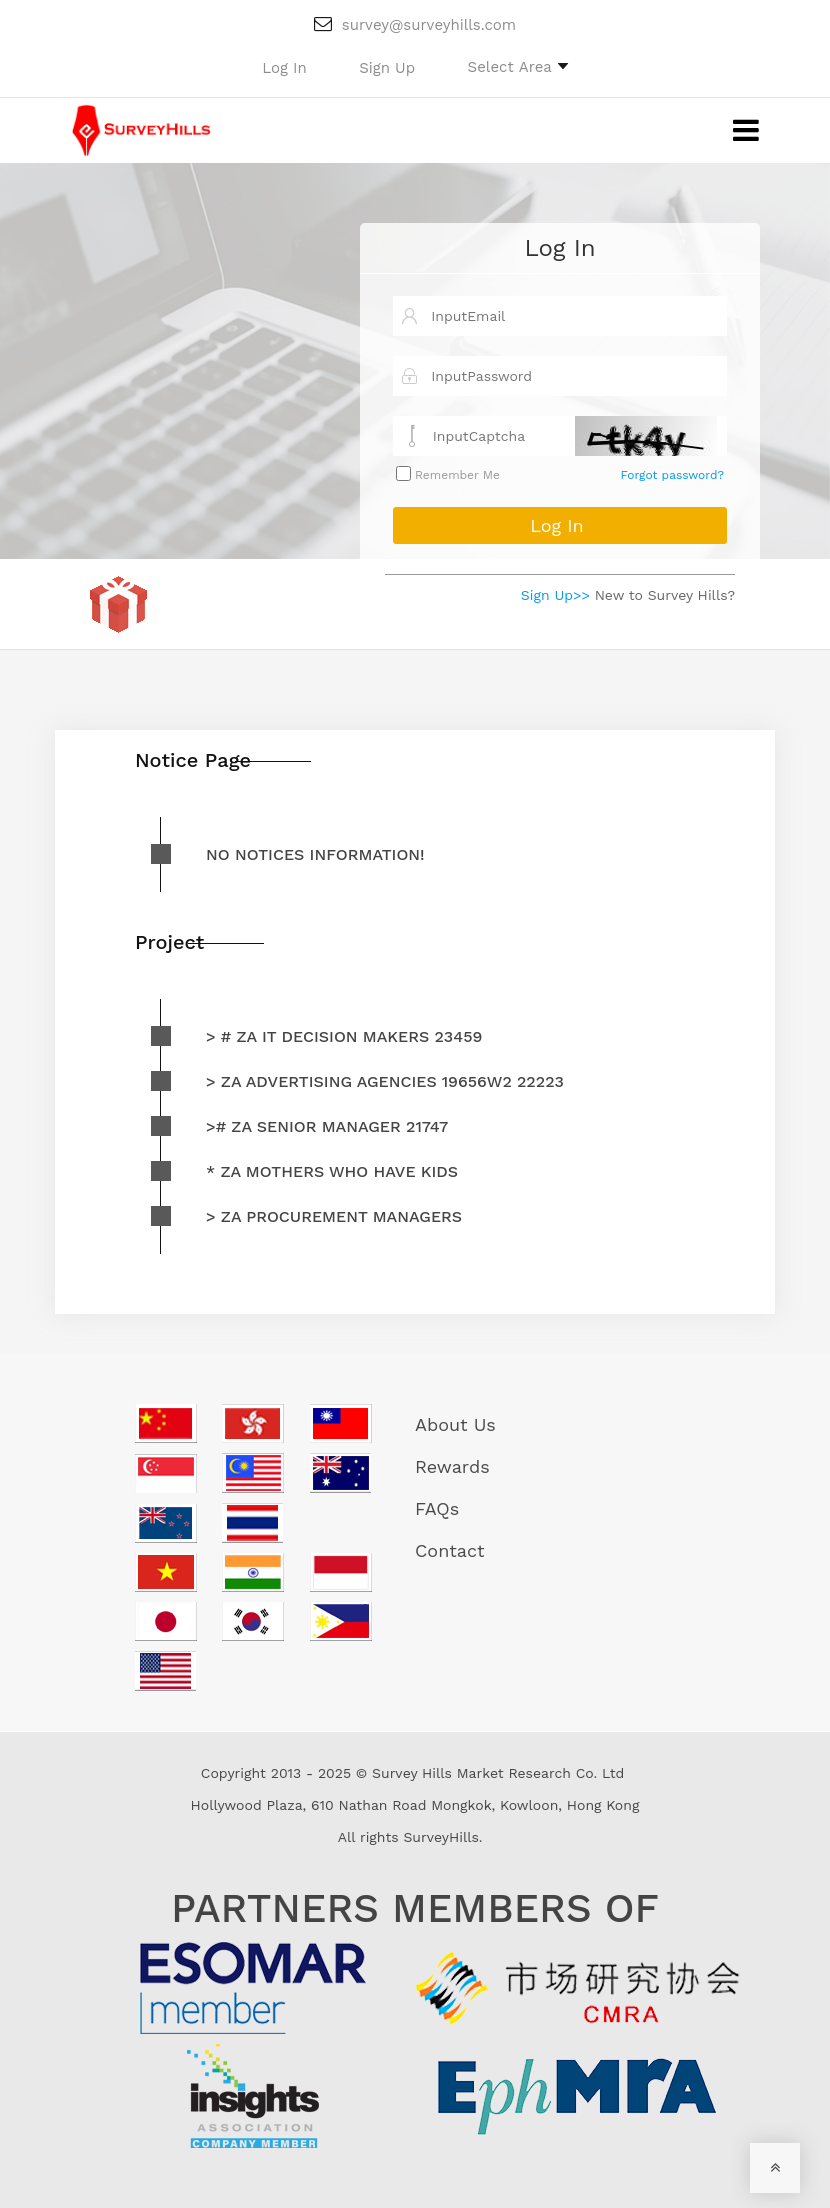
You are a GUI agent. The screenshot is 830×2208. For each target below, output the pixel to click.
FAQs (437, 1508)
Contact (450, 1550)
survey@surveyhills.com (415, 25)
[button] (518, 66)
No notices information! (315, 854)
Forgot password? (672, 475)
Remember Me (455, 475)
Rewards (452, 1466)
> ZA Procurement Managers (334, 1216)
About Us (455, 1424)
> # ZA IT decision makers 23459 (344, 1036)
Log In (559, 248)
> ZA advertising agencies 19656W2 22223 (385, 1081)
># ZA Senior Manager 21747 (327, 1126)
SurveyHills (440, 1837)
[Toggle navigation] (731, 131)
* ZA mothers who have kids (332, 1171)
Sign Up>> (555, 595)
